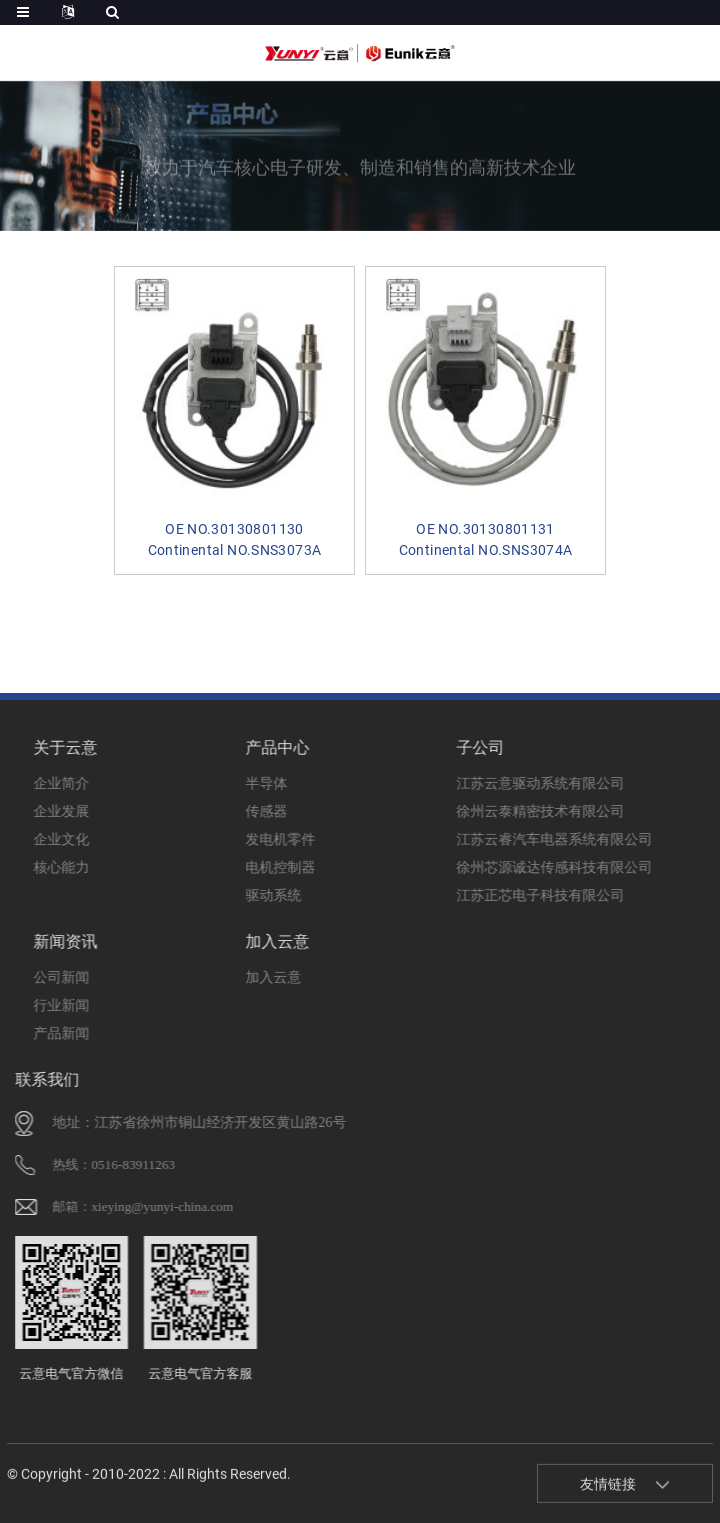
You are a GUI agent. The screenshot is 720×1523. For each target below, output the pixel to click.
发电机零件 (227, 833)
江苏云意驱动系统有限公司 (439, 777)
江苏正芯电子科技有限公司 (439, 889)
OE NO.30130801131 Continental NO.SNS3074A (468, 519)
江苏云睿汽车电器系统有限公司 (439, 833)
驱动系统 (227, 889)
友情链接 (608, 1492)
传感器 (227, 805)
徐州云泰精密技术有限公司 (439, 805)
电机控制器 (227, 861)
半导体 (227, 777)
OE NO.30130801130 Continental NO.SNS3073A (252, 519)
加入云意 (227, 971)
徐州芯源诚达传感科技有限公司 (439, 861)
